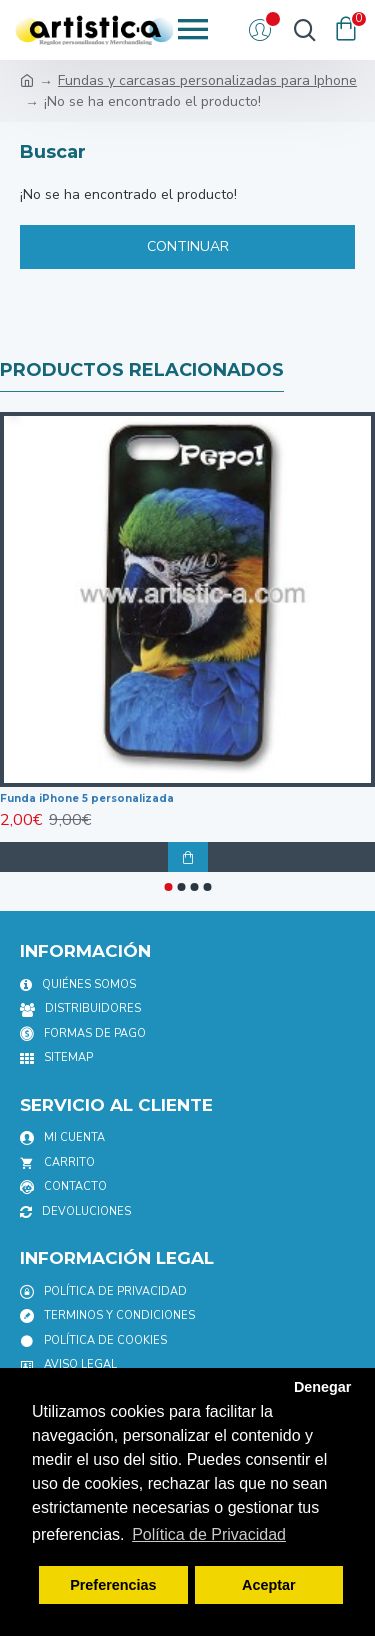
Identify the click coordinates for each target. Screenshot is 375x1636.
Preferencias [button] (113, 1585)
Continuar (188, 246)
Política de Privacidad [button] (209, 1534)
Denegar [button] (323, 1387)
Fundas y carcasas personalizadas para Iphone (207, 80)
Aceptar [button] (269, 1585)
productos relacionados (142, 370)
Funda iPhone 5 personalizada (87, 798)
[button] (168, 887)
